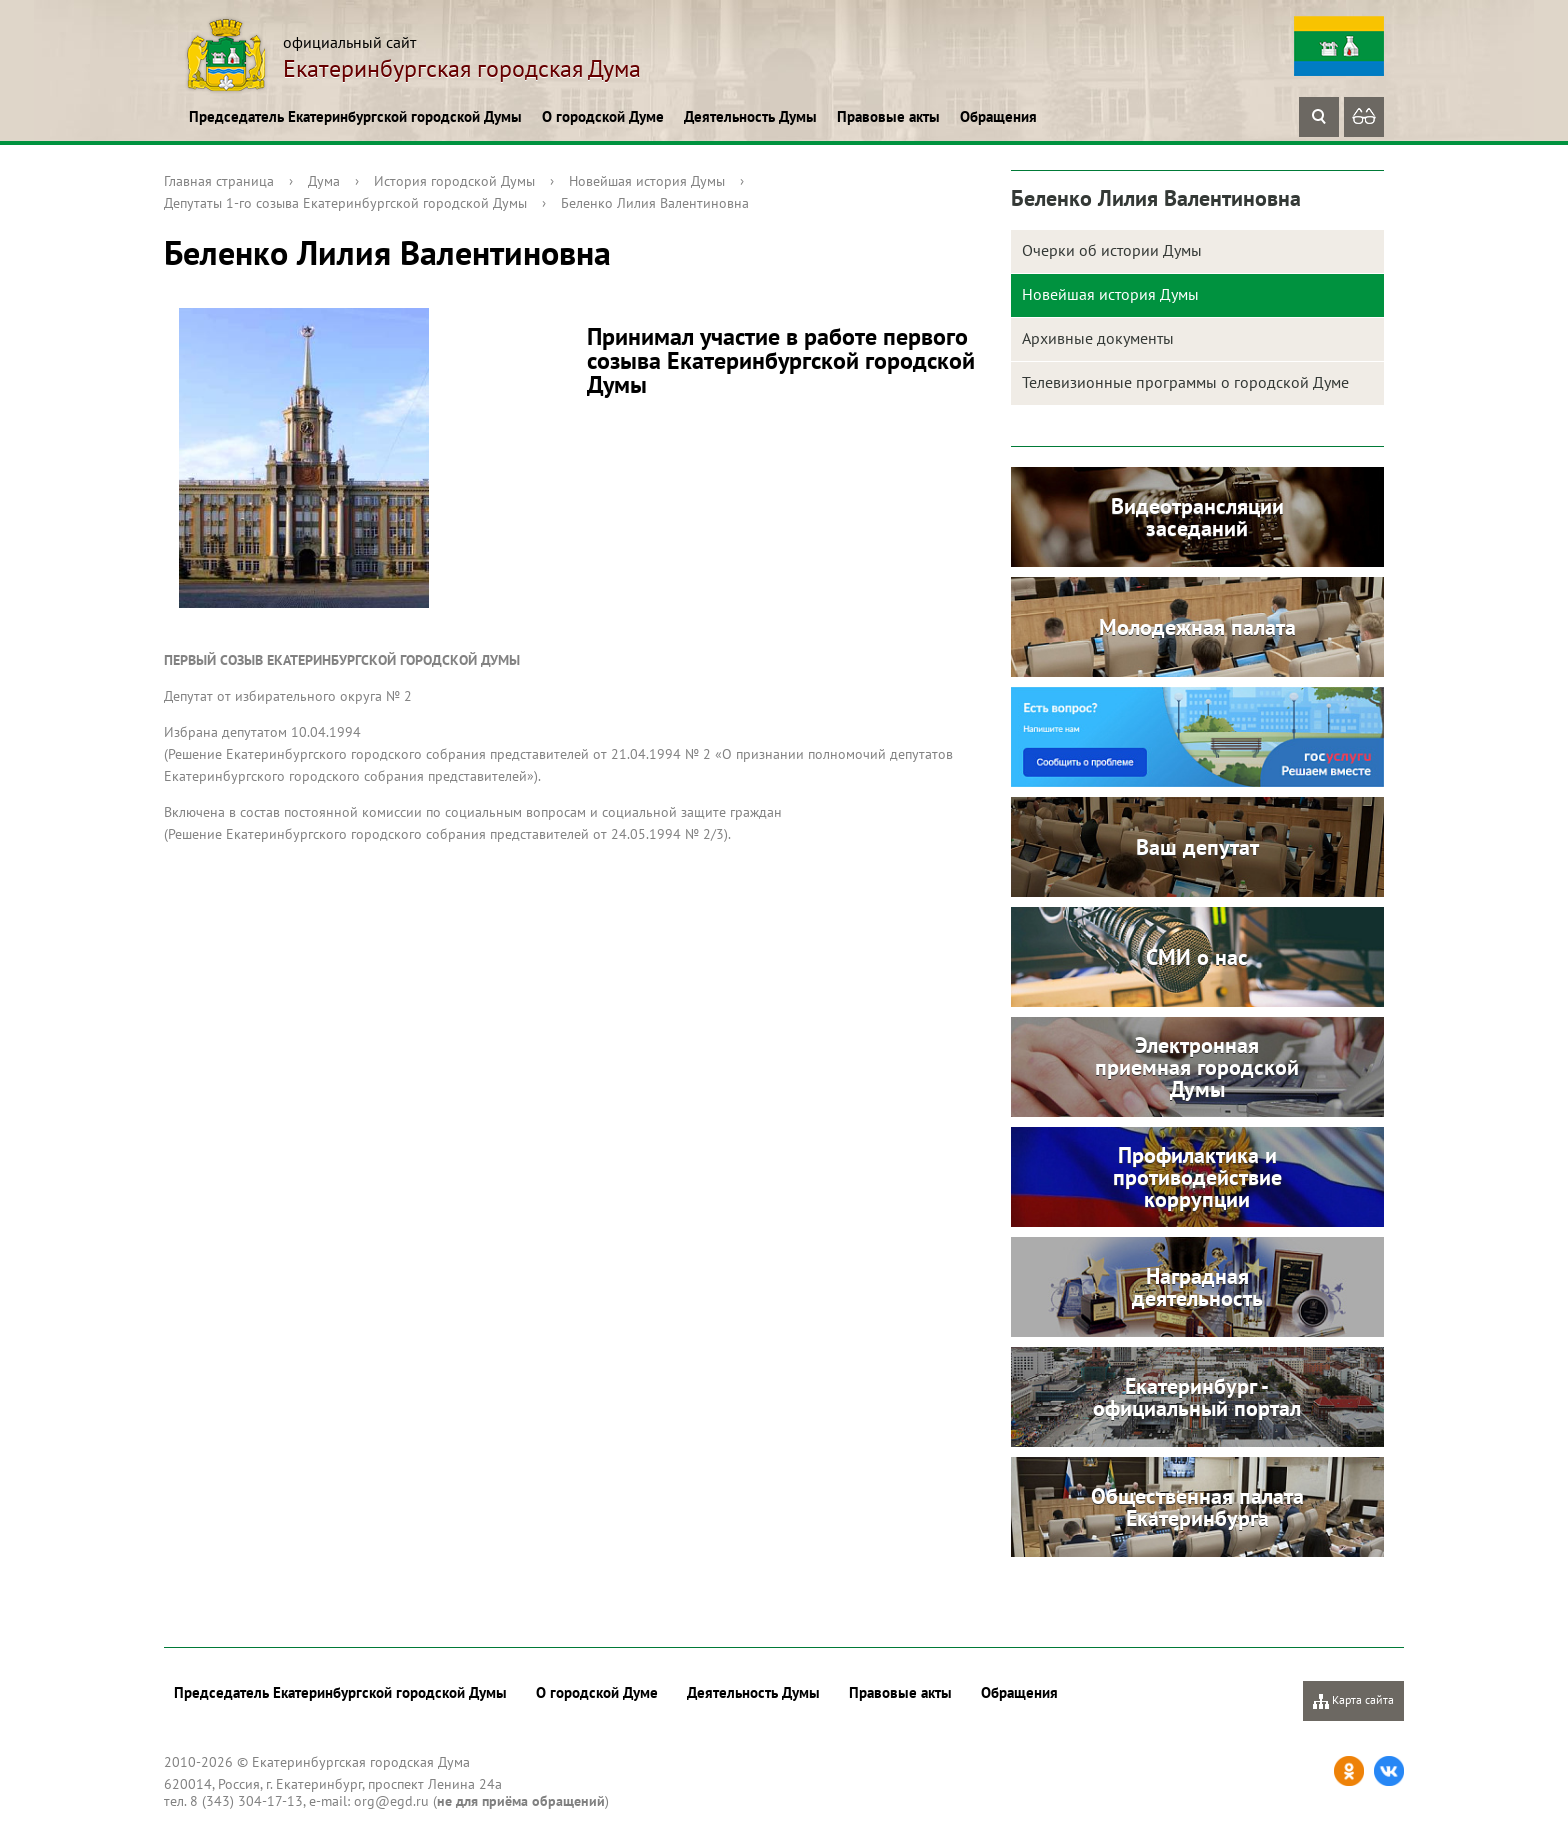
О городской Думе (603, 116)
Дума (324, 181)
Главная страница (219, 181)
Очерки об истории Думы (1112, 250)
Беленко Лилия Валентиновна (655, 203)
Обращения (998, 116)
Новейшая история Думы (647, 181)
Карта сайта (1353, 1700)
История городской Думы (454, 181)
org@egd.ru (391, 1801)
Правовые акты (888, 116)
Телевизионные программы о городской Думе (1185, 382)
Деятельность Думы (750, 116)
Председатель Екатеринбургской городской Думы (355, 116)
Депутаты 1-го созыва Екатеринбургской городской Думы (345, 203)
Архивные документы (1098, 338)
